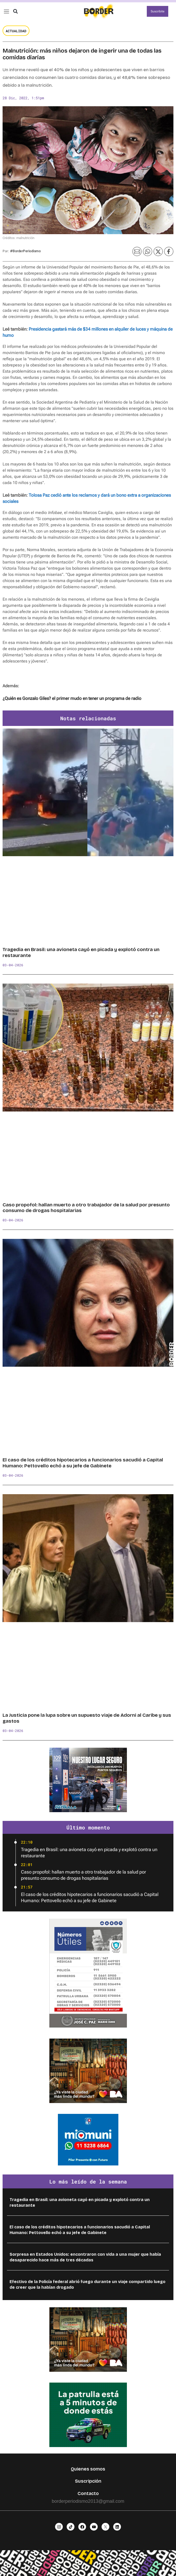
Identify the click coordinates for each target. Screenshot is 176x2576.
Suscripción (88, 2481)
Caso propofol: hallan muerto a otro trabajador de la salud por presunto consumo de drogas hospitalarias (86, 1208)
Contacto (88, 2493)
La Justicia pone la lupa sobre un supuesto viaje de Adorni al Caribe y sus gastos (87, 1718)
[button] (15, 11)
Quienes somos (88, 2469)
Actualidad (16, 31)
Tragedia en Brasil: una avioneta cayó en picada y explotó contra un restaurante (81, 952)
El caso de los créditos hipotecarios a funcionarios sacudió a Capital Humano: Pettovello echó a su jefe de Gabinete (83, 1463)
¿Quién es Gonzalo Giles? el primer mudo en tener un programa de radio (72, 698)
